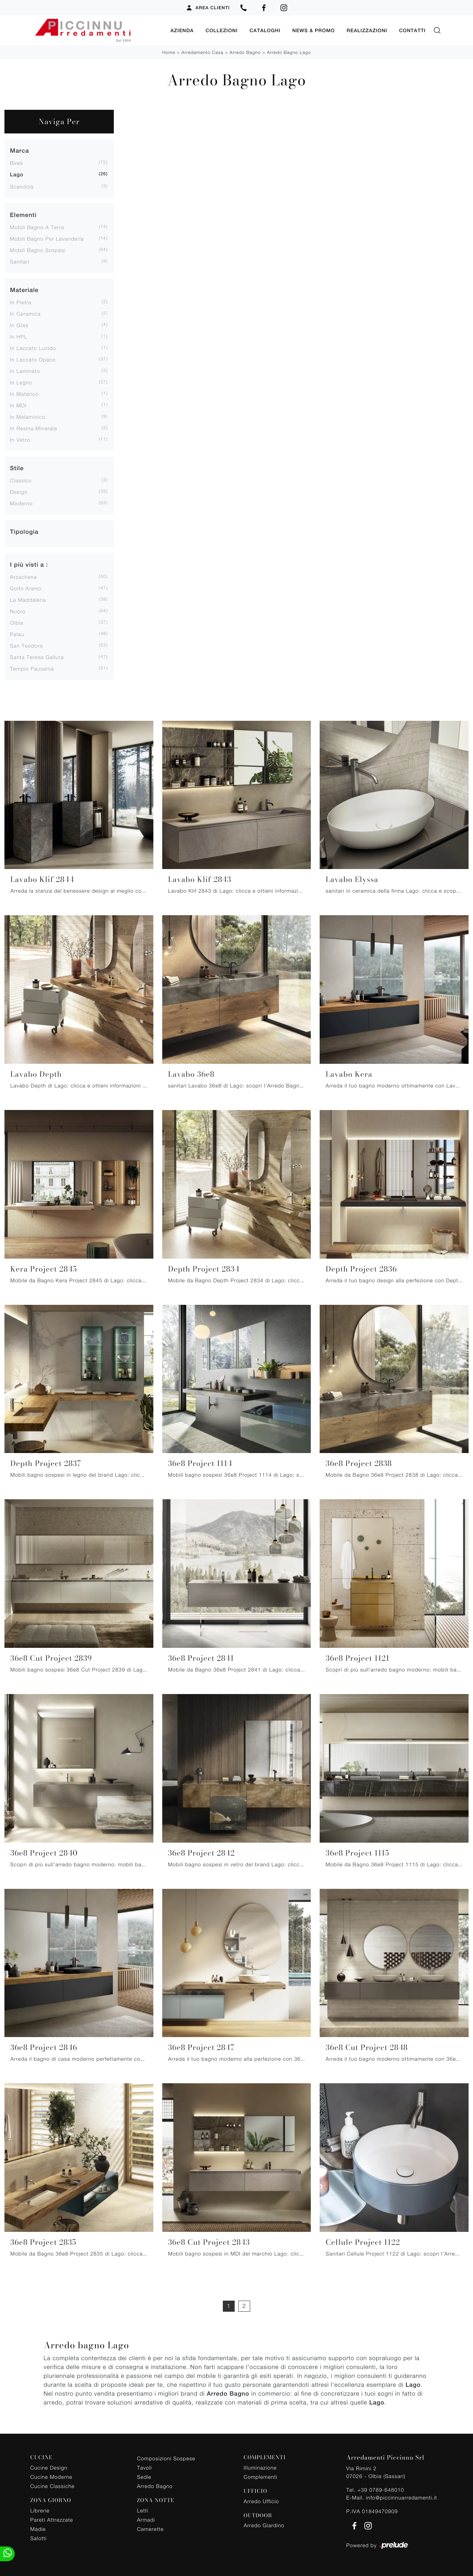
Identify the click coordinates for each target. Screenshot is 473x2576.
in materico (24, 393)
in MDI (18, 405)
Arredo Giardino (264, 2525)
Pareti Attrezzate (51, 2519)
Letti (143, 2510)
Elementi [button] (23, 214)
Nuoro (17, 611)
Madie (38, 2528)
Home (168, 52)
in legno (21, 382)
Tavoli (144, 2467)
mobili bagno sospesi (38, 250)
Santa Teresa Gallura (37, 657)
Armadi (146, 2519)
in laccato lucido (33, 348)
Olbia (16, 622)
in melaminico (27, 416)
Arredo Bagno (245, 52)
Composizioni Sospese (166, 2458)
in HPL (18, 336)
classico (21, 480)
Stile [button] (17, 467)
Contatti (412, 30)
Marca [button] (19, 150)
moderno (21, 503)
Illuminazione (260, 2467)
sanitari (20, 261)
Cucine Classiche (52, 2485)
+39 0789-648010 (380, 2489)
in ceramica (25, 313)
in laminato (25, 370)
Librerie (40, 2510)
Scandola (22, 186)
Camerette (150, 2528)
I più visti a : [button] (29, 564)
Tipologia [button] (24, 531)
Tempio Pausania (32, 668)
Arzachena (23, 576)
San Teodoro (26, 645)
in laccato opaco (33, 359)
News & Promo (313, 30)
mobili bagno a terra (37, 227)
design (18, 491)
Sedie (144, 2476)
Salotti (38, 2538)
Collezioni (221, 30)
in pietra (20, 302)
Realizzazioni (367, 30)
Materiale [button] (24, 289)
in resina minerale (33, 428)
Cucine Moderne (51, 2476)
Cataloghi (264, 30)
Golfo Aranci (26, 588)
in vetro (20, 439)
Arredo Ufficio (261, 2501)
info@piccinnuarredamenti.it (401, 2497)
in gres (19, 325)
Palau (17, 634)
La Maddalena (28, 599)
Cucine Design (48, 2467)
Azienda (182, 30)
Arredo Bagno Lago (289, 52)
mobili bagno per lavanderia (47, 238)
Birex (16, 162)
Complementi (260, 2476)
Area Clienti (208, 7)
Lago (16, 174)
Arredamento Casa (202, 52)
